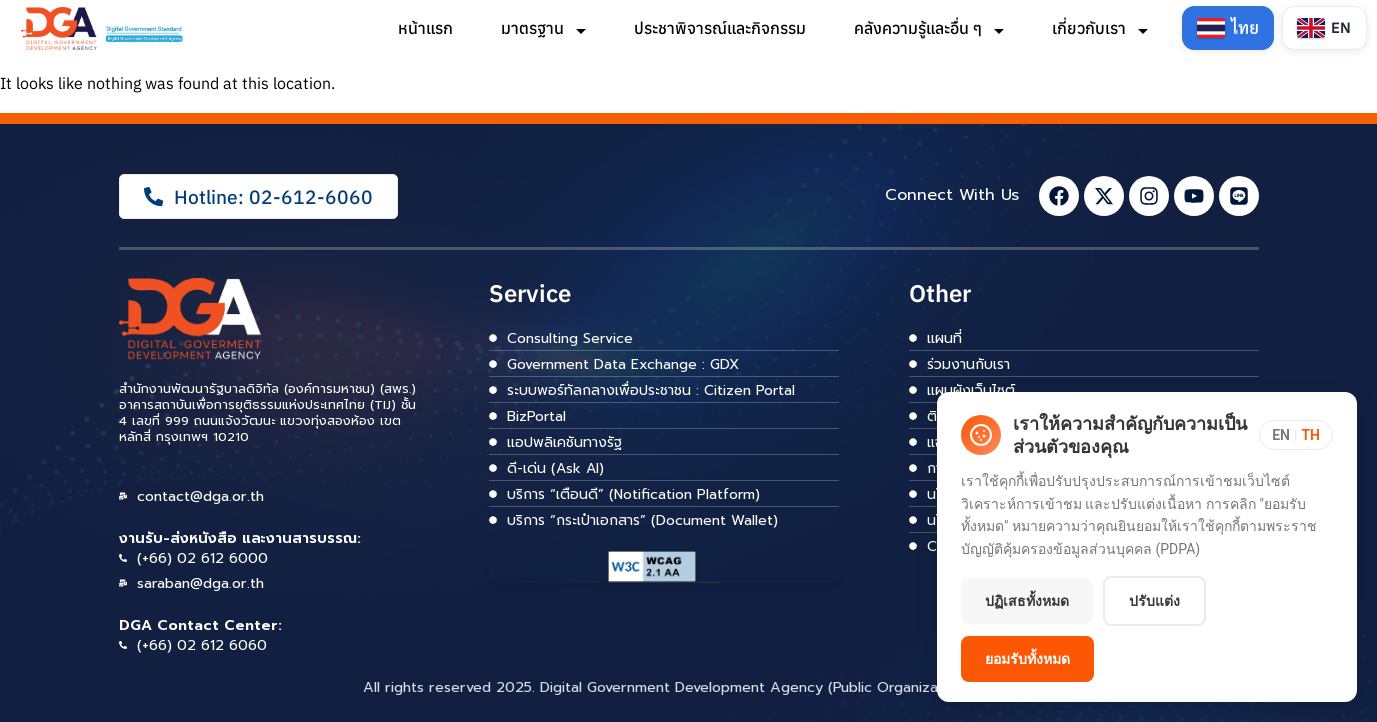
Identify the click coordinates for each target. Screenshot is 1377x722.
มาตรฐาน (543, 28)
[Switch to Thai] (1228, 28)
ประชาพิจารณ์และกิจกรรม (720, 28)
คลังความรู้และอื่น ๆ (929, 28)
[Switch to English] (1324, 28)
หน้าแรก (425, 28)
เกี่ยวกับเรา (1100, 28)
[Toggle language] (1296, 435)
